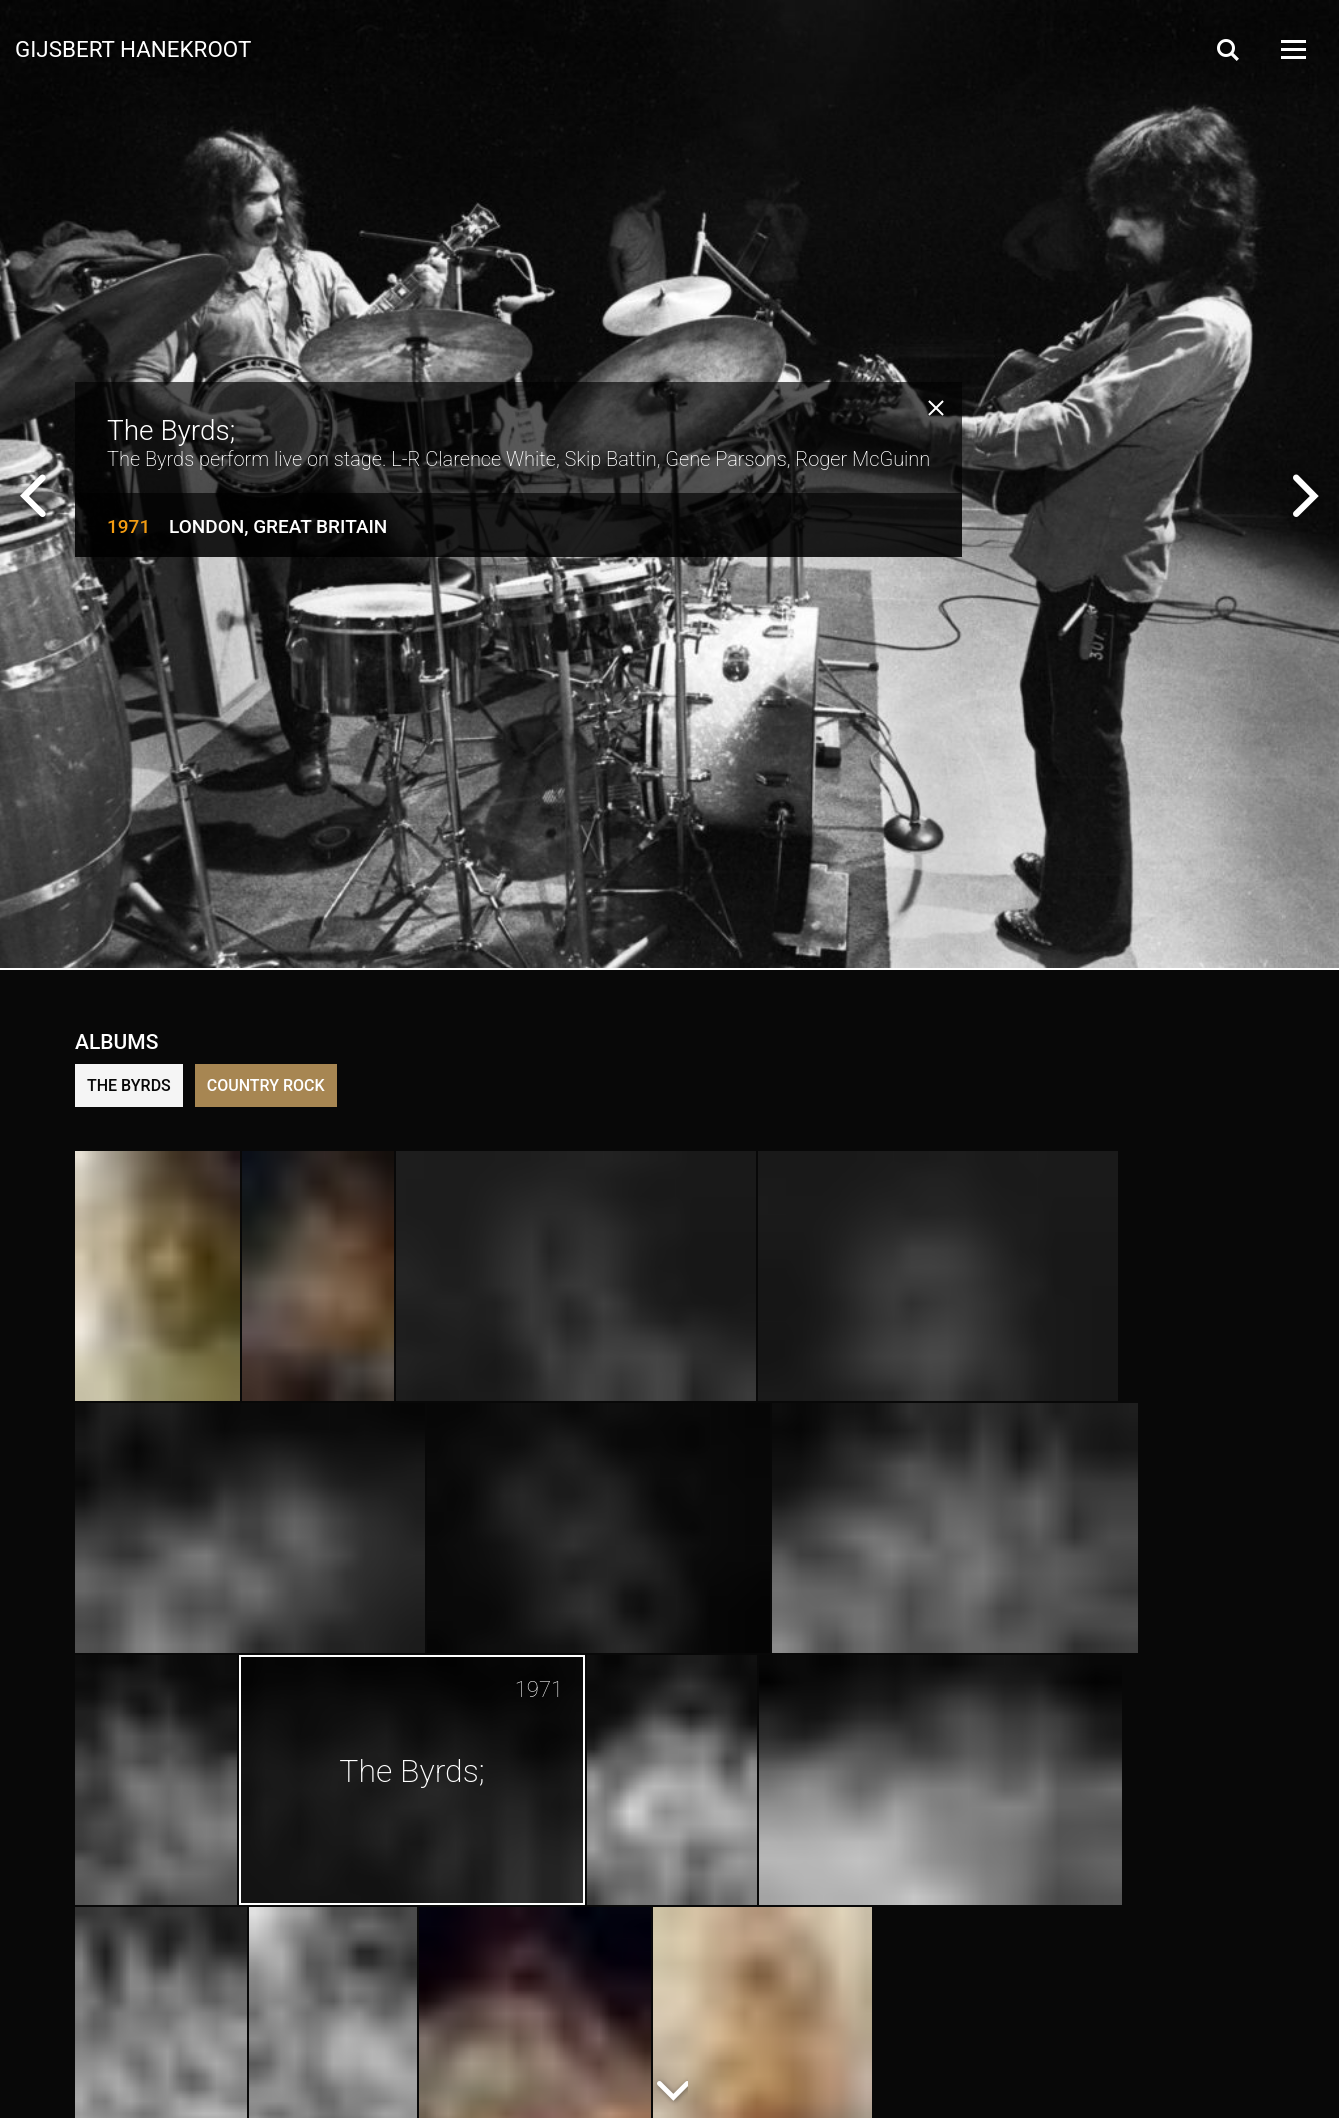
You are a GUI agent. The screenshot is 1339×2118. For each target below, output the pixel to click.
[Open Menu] (1292, 49)
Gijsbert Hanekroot (133, 48)
